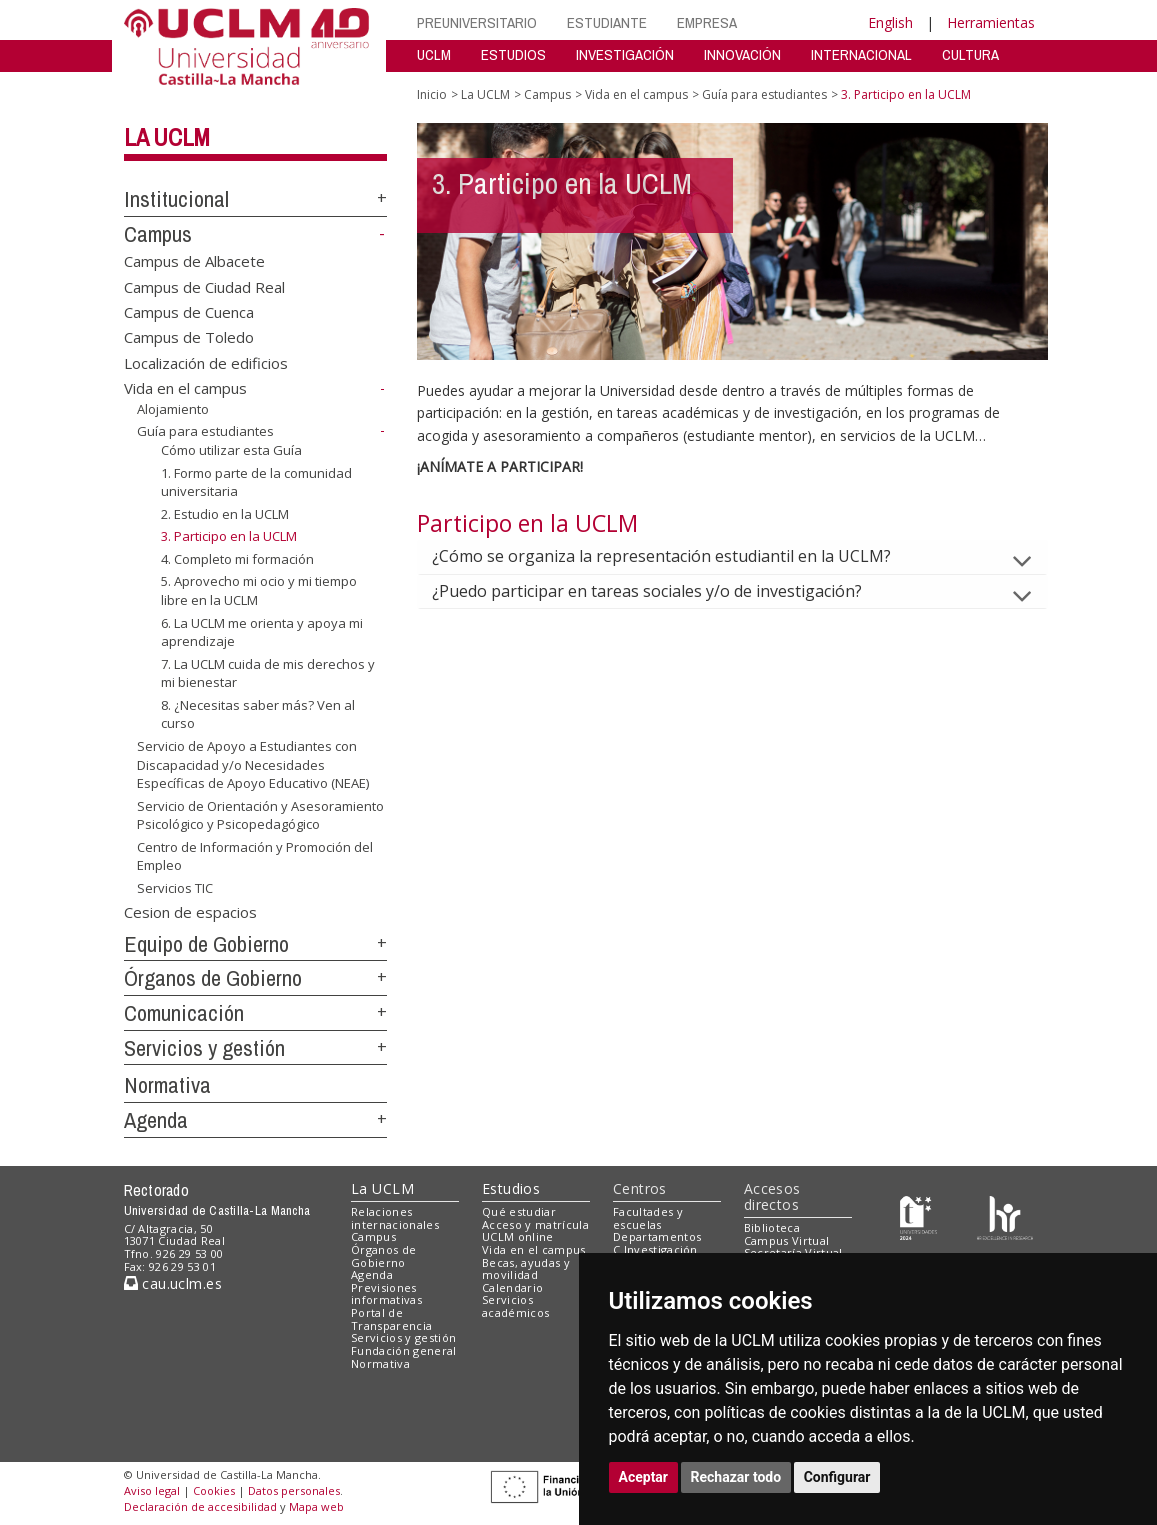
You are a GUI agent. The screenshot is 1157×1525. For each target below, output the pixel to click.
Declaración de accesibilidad (200, 1506)
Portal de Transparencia (391, 1319)
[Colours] (1004, 1215)
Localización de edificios (206, 362)
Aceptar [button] (644, 1477)
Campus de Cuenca (189, 312)
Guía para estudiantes (205, 431)
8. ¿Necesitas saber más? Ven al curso (258, 714)
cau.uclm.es (173, 1283)
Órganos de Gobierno (213, 978)
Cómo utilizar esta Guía (231, 450)
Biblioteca (772, 1227)
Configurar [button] (837, 1477)
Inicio (432, 94)
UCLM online (518, 1236)
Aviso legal (152, 1490)
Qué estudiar (519, 1211)
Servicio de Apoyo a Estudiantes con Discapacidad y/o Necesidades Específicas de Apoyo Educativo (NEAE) (253, 764)
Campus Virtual (787, 1240)
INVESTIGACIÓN (625, 54)
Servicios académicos (515, 1306)
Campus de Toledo (189, 337)
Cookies (214, 1490)
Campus (158, 234)
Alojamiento (173, 409)
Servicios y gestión (204, 1048)
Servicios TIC (175, 888)
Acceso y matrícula (535, 1224)
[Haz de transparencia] (918, 1215)
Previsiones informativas (386, 1294)
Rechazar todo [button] (736, 1477)
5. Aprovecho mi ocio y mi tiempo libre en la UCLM (259, 590)
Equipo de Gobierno (206, 944)
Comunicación (184, 1013)
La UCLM (167, 137)
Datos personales (294, 1490)
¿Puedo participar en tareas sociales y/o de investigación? (663, 591)
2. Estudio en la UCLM (225, 514)
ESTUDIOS (513, 54)
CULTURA (970, 54)
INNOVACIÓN (742, 54)
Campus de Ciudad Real (204, 286)
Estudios (511, 1188)
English (890, 22)
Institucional (176, 199)
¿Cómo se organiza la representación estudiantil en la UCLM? (677, 556)
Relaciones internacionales (395, 1218)
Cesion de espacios (190, 911)
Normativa (167, 1085)
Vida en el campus (185, 388)
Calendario (512, 1287)
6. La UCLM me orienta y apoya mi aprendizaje (262, 631)
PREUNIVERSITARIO (477, 22)
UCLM (434, 54)
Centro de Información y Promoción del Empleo (255, 856)
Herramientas (991, 22)
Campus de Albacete (194, 261)
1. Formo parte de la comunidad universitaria (256, 482)
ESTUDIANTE (607, 22)
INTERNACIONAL (861, 54)
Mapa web (316, 1506)
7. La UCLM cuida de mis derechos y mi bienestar (268, 673)
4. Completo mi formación (237, 559)
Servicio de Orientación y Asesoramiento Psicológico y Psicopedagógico (260, 815)
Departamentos (657, 1236)
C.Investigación (655, 1249)
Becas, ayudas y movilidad (526, 1269)
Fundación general (404, 1350)
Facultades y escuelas (648, 1218)
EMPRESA (707, 22)
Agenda (156, 1120)
